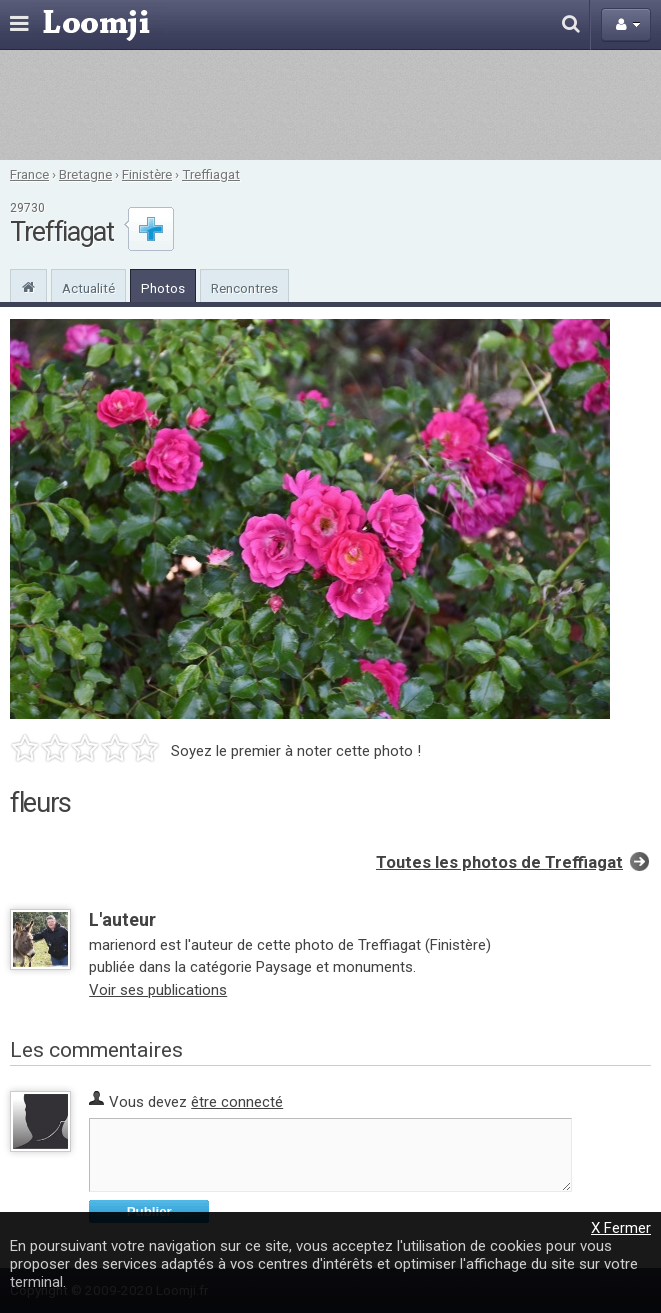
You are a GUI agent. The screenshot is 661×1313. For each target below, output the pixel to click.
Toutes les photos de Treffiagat (499, 862)
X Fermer (621, 1228)
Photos (163, 288)
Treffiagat (211, 174)
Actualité (88, 288)
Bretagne (85, 174)
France (29, 174)
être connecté (237, 1102)
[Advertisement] (330, 105)
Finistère (147, 174)
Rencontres (244, 288)
